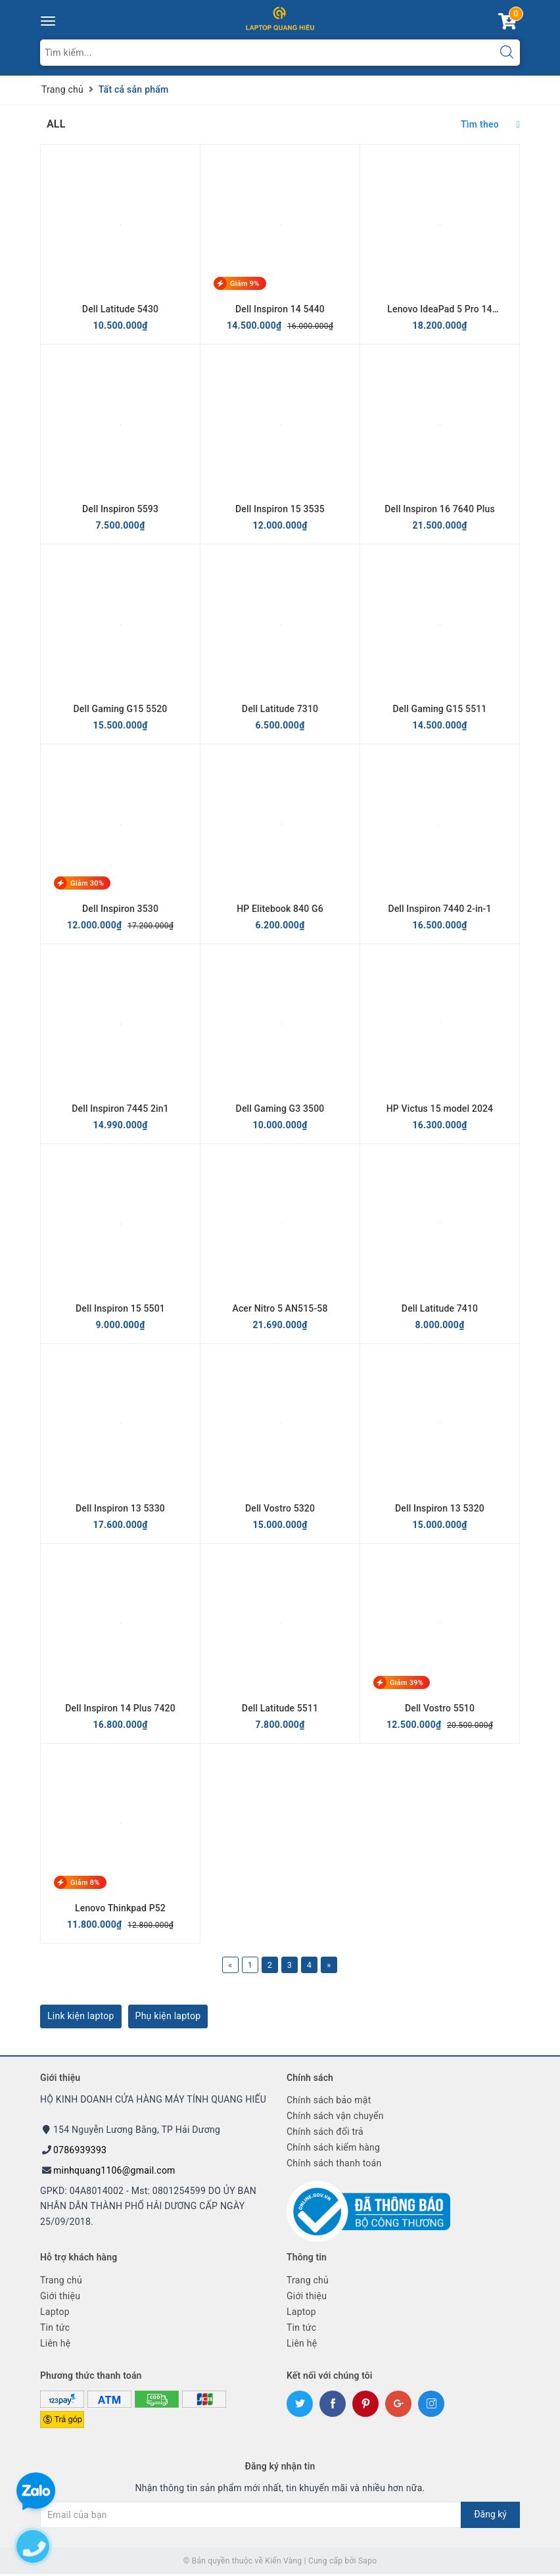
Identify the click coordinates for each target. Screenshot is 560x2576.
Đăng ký (490, 2516)
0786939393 (79, 2151)
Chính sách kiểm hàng (333, 2149)
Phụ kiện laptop (168, 2017)
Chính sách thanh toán (334, 2165)
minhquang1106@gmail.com (114, 2171)
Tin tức (55, 2329)
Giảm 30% (87, 883)
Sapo (367, 2562)
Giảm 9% (245, 283)
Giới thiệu (60, 2297)
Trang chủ (61, 2281)
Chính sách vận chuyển (335, 2117)
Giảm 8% (85, 1882)
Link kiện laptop (80, 2017)
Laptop (55, 2313)
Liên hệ (55, 2344)
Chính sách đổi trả (325, 2133)
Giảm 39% (406, 1683)
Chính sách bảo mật (329, 2102)
